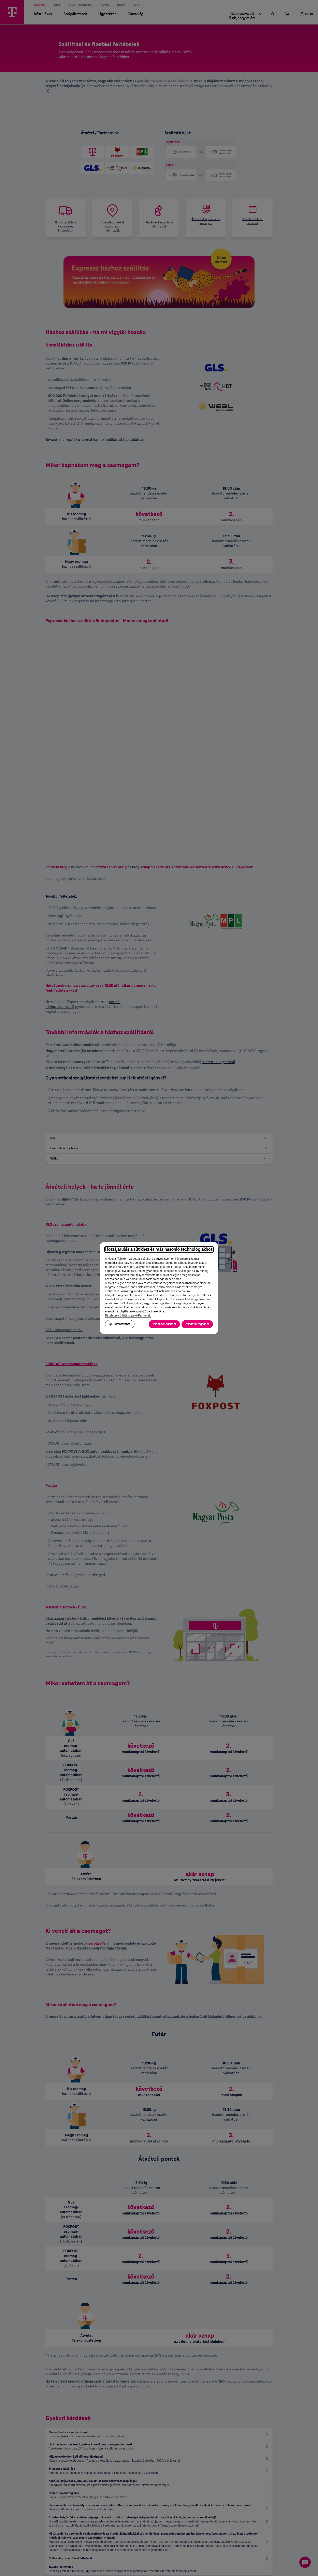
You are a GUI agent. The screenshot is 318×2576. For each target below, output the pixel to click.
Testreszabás (119, 1324)
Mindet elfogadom (197, 1324)
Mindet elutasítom (164, 1324)
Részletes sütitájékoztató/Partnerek (128, 1315)
